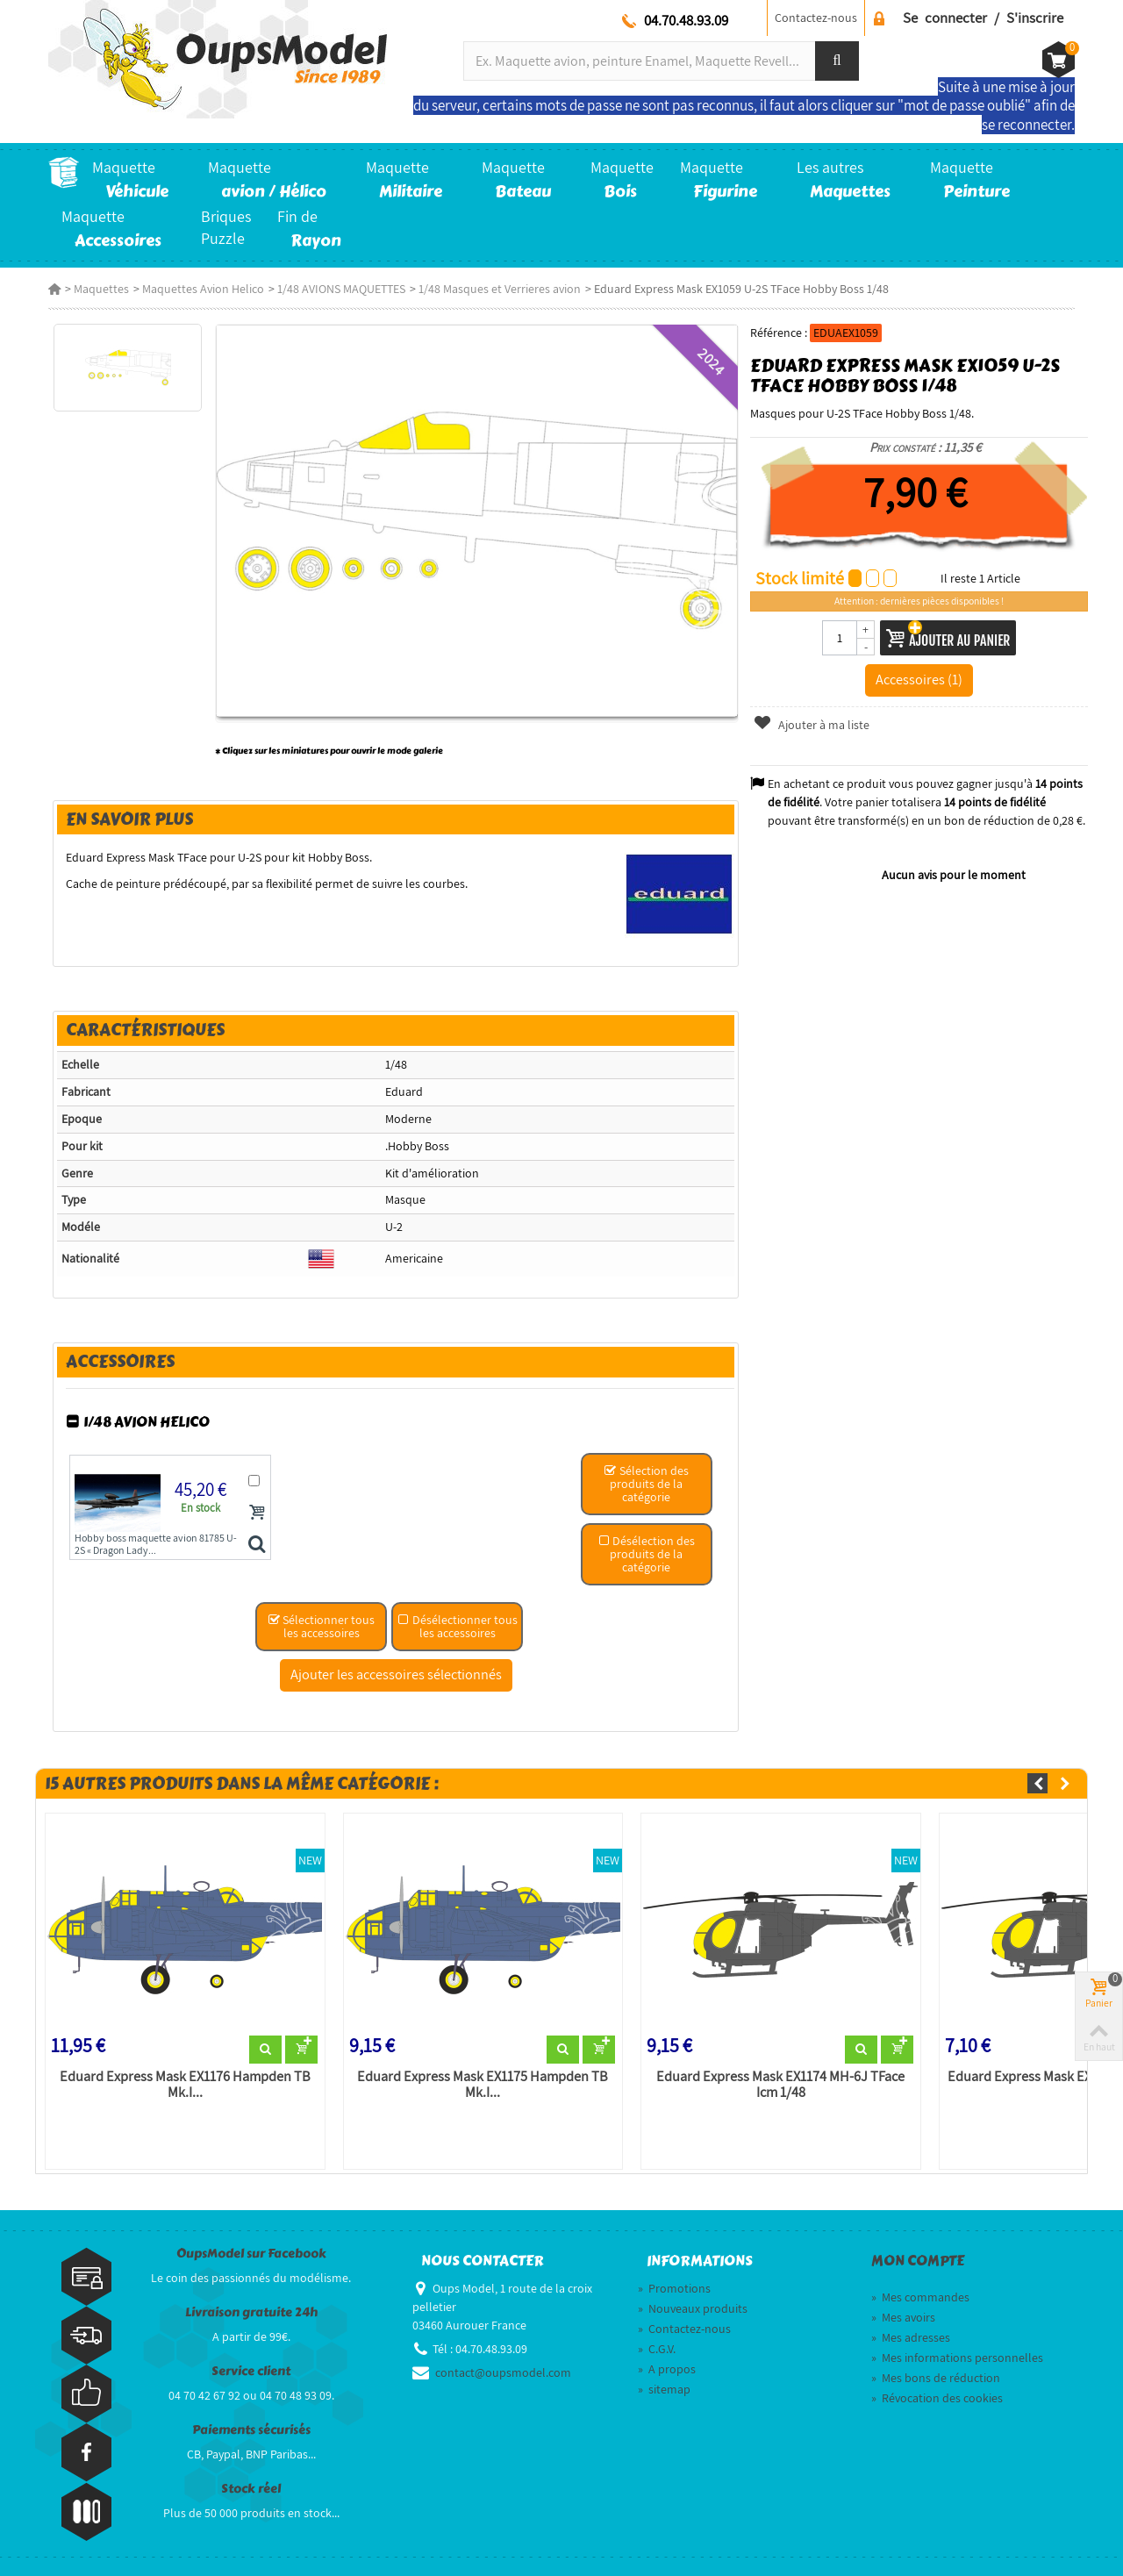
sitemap (664, 2389)
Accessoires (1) (919, 679)
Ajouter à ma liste (811, 725)
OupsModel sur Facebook (251, 2253)
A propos (667, 2369)
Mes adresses (910, 2337)
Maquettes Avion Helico (203, 289)
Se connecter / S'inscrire (983, 17)
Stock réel (251, 2488)
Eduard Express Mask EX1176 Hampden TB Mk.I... (185, 2084)
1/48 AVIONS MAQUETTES (341, 289)
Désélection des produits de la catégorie (646, 1554)
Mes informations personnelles (957, 2357)
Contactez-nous (816, 17)
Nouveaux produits (692, 2308)
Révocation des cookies (937, 2398)
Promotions (674, 2288)
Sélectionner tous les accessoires (321, 1626)
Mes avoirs (903, 2317)
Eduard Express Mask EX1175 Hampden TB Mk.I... (482, 2084)
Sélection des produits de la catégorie (646, 1484)
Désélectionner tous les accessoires (457, 1626)
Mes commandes (920, 2297)
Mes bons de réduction (935, 2378)
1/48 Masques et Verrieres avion (499, 289)
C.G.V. (657, 2349)
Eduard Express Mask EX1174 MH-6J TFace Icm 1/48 (780, 2084)
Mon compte (917, 2261)
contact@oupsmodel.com (503, 2372)
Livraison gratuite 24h (251, 2312)
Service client (250, 2371)
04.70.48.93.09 (686, 20)
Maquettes (101, 289)
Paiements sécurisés (251, 2430)
